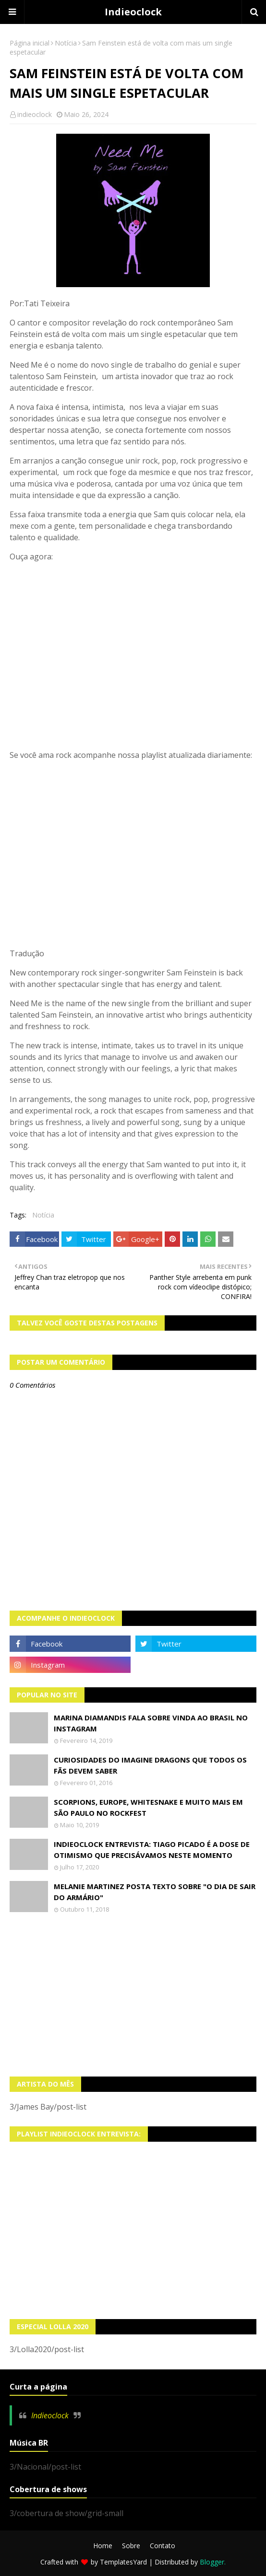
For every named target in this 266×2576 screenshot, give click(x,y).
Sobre (131, 2545)
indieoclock (34, 114)
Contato (162, 2545)
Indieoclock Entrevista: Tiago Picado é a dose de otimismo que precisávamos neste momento (152, 1849)
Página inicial (29, 42)
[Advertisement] (133, 1995)
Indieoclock (133, 11)
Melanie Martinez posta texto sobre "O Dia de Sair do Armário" (154, 1891)
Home (102, 2545)
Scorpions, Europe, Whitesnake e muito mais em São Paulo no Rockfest (148, 1807)
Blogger (212, 2561)
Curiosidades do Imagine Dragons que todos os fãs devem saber (150, 1765)
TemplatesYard (123, 2561)
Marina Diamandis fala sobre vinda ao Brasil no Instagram (151, 1723)
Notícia (66, 42)
